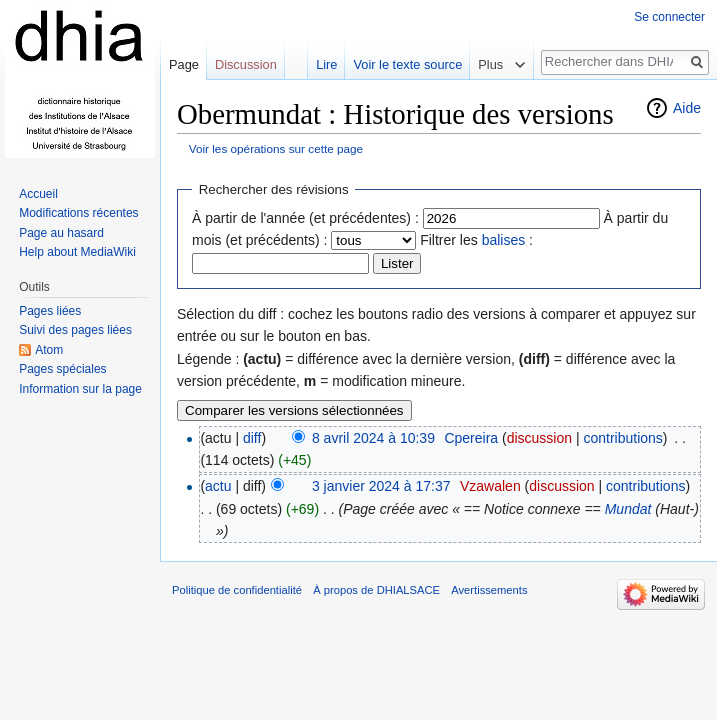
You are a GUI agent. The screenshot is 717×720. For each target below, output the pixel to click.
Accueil (38, 194)
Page (184, 64)
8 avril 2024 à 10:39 (373, 438)
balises (504, 240)
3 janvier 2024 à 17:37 (381, 486)
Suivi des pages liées (75, 330)
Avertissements (489, 590)
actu (218, 486)
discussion (539, 438)
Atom (49, 350)
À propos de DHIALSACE (376, 590)
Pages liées (50, 311)
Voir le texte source (407, 64)
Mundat (628, 509)
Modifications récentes (78, 213)
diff (252, 438)
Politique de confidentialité (237, 590)
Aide (687, 108)
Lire (326, 64)
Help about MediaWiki (77, 252)
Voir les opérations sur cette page (276, 148)
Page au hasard (61, 233)
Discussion (246, 64)
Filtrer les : (476, 240)
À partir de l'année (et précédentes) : (305, 218)
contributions (622, 438)
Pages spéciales (62, 369)
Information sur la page (80, 389)
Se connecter (669, 17)
